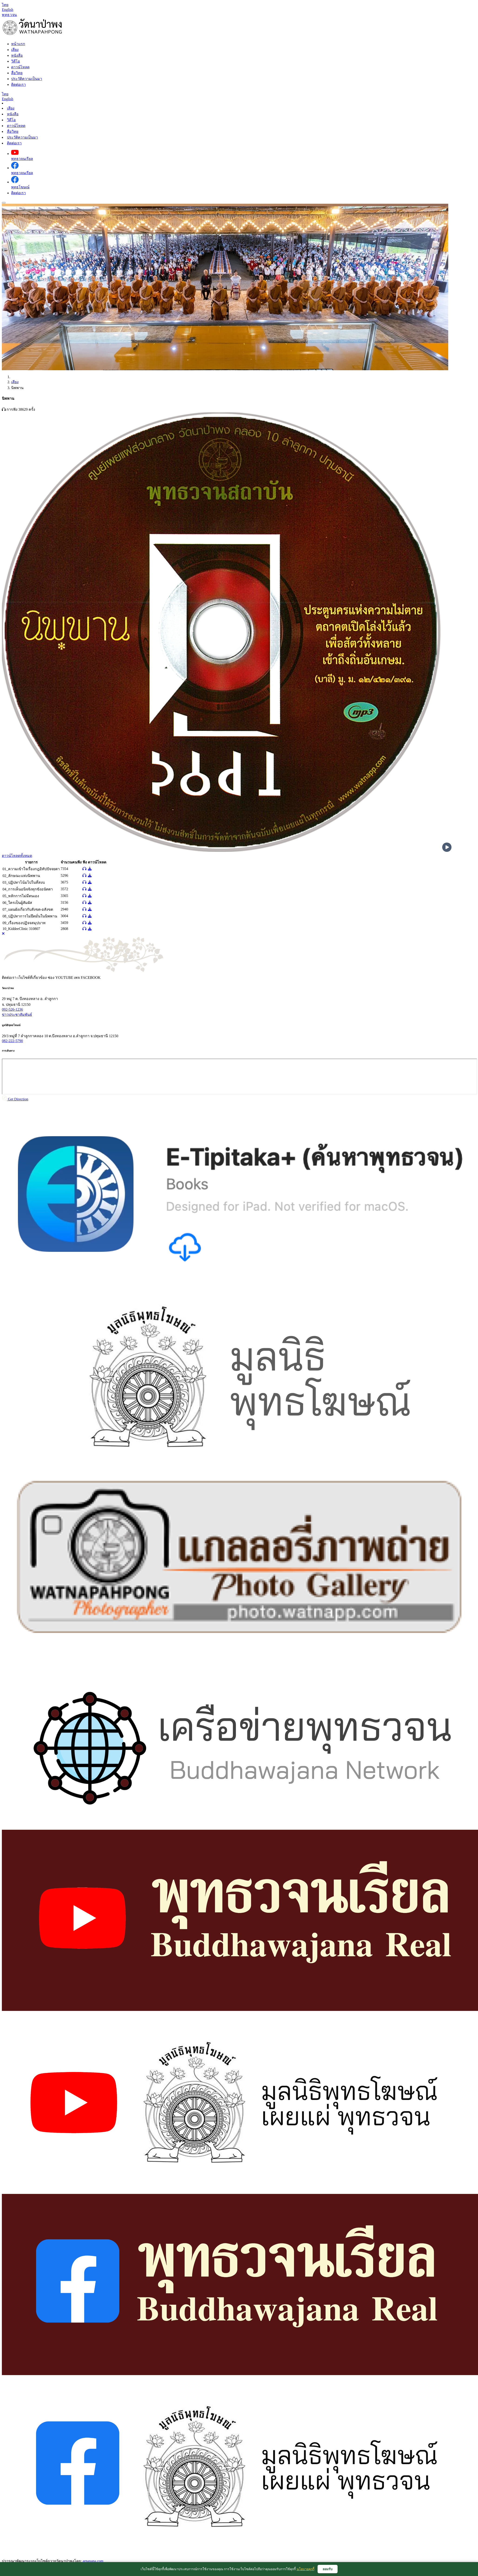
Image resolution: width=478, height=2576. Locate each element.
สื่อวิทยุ (12, 131)
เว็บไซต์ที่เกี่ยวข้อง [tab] (32, 978)
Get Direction (15, 1099)
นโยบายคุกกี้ (305, 2569)
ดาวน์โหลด (16, 126)
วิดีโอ (11, 120)
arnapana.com (93, 2561)
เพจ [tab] (87, 978)
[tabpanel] (239, 1044)
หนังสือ (13, 114)
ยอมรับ (327, 2569)
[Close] (3, 934)
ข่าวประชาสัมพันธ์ (17, 1014)
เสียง (10, 108)
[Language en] (7, 10)
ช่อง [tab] (60, 978)
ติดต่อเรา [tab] (9, 978)
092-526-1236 (12, 1009)
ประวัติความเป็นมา (22, 137)
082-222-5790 (12, 1041)
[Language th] (5, 5)
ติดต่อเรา (14, 143)
